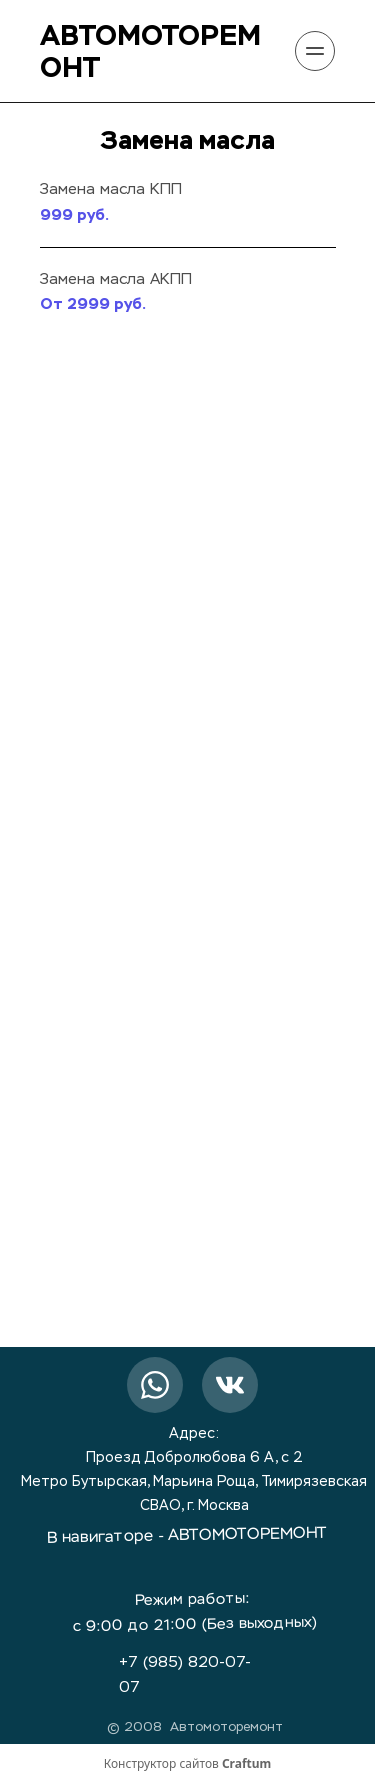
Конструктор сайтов (188, 1764)
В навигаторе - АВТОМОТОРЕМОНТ (186, 1536)
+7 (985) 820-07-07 (185, 1675)
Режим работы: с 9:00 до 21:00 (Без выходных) (195, 1612)
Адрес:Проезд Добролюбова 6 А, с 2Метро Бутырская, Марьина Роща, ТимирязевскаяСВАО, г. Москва (194, 1470)
